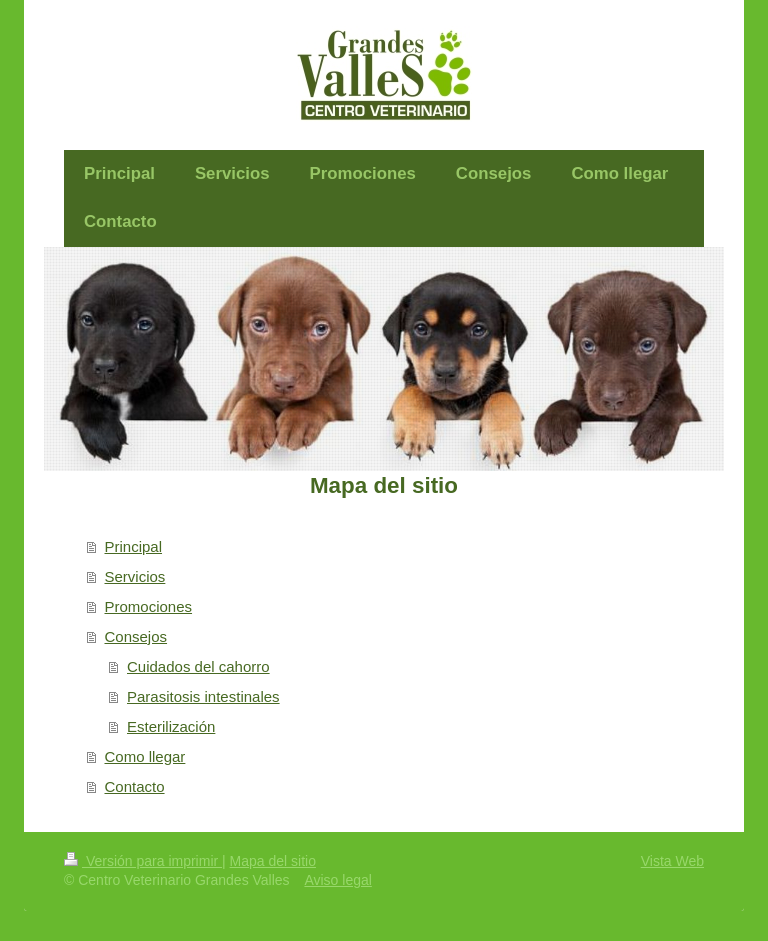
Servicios (135, 576)
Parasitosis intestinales (203, 696)
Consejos (136, 636)
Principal (134, 546)
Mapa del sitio (273, 861)
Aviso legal (337, 880)
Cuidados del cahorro (198, 666)
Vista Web (672, 861)
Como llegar (145, 756)
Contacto (135, 786)
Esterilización (171, 726)
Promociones (149, 606)
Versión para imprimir (143, 861)
